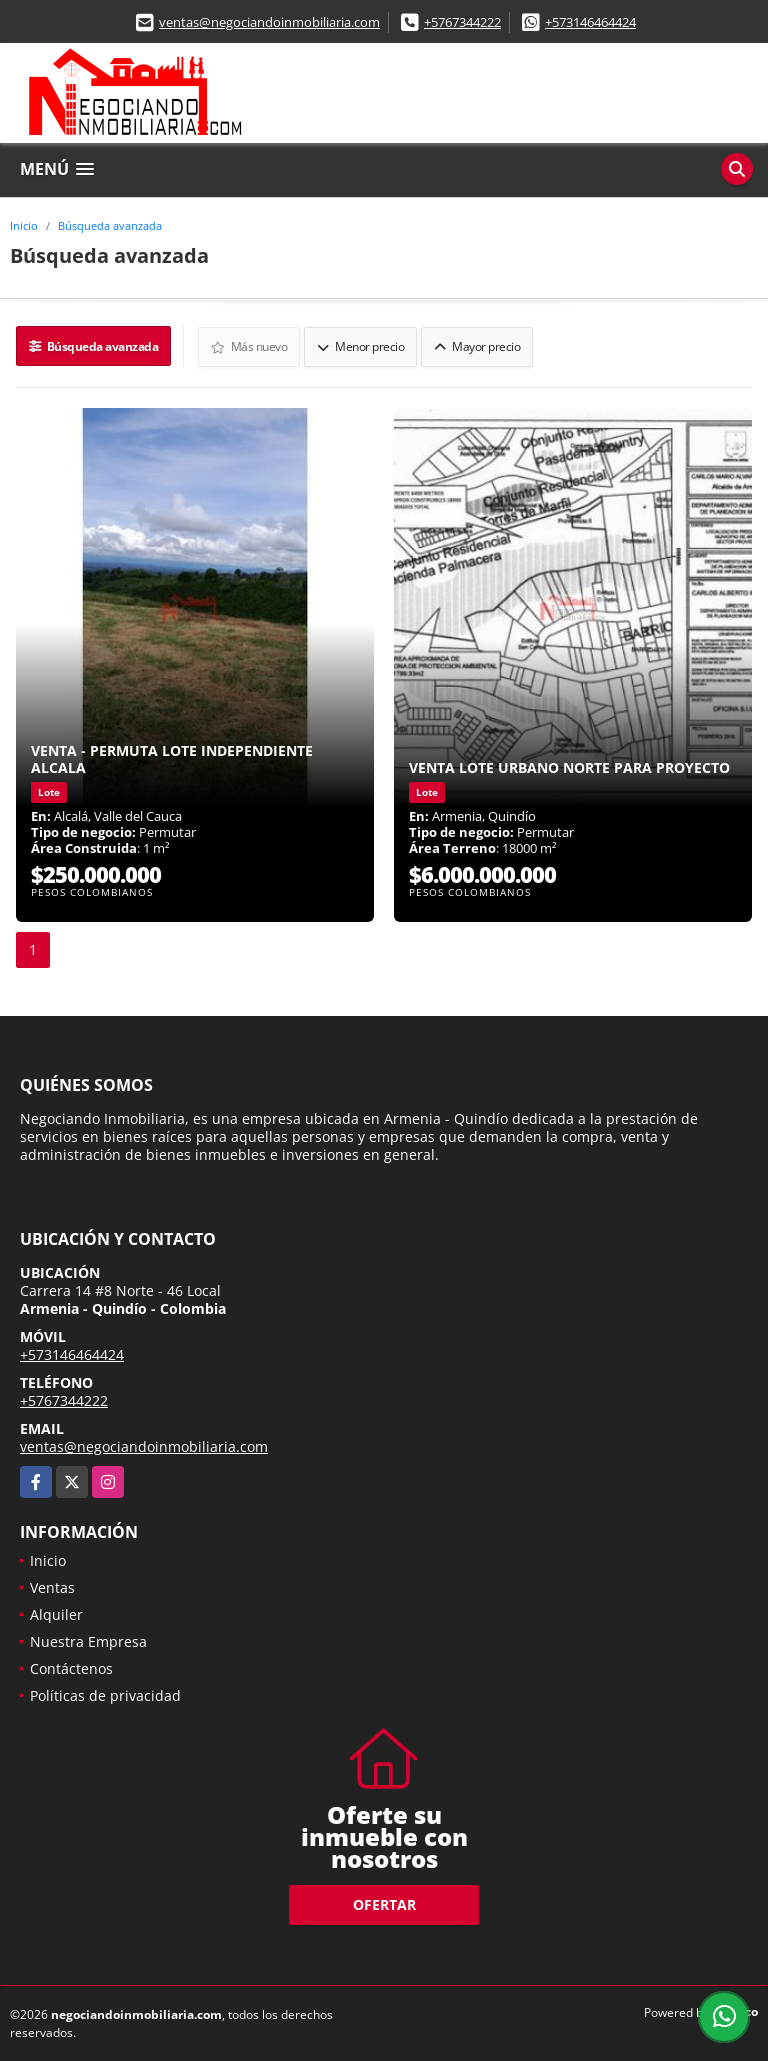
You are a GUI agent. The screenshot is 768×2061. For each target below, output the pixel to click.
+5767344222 (462, 22)
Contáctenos (71, 1667)
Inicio (24, 225)
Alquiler (56, 1613)
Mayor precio (478, 345)
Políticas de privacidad (105, 1694)
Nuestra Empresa (88, 1640)
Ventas (52, 1586)
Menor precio (361, 345)
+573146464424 (590, 22)
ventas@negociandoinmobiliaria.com (269, 22)
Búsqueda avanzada (110, 225)
